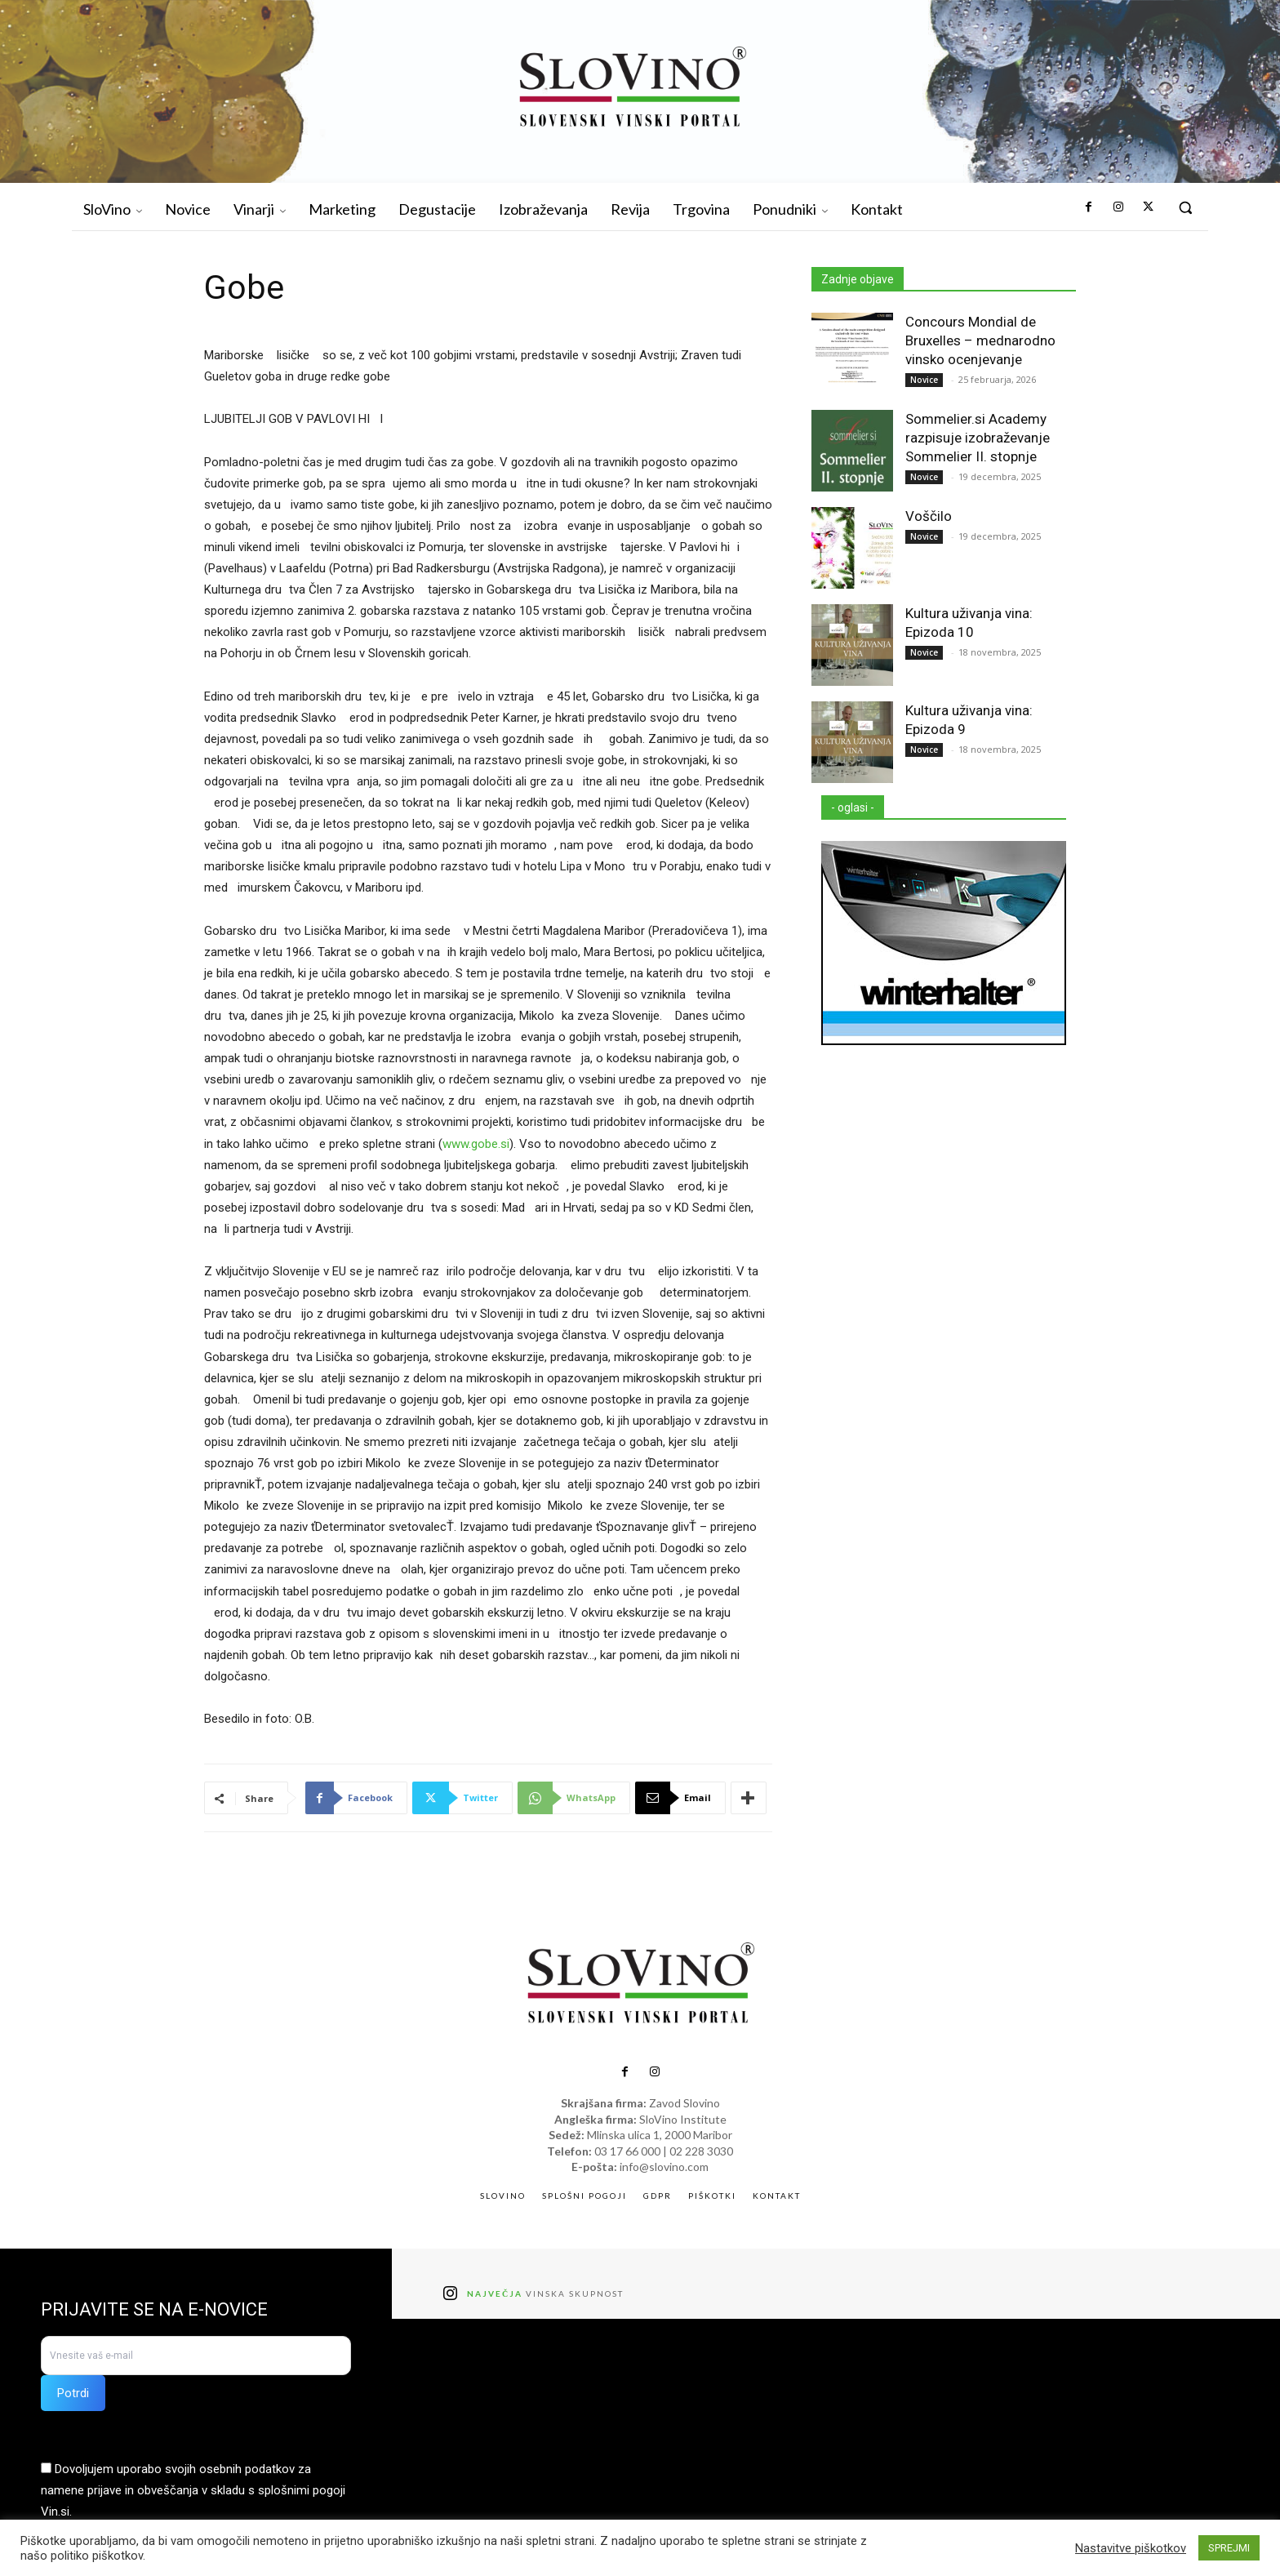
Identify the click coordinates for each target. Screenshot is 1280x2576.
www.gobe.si (475, 1144)
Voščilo (928, 516)
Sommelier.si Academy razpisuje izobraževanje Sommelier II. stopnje (977, 438)
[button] (1185, 207)
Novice (924, 379)
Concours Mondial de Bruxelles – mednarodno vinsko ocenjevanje (980, 340)
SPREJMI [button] (1229, 2548)
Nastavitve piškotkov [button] (1130, 2548)
